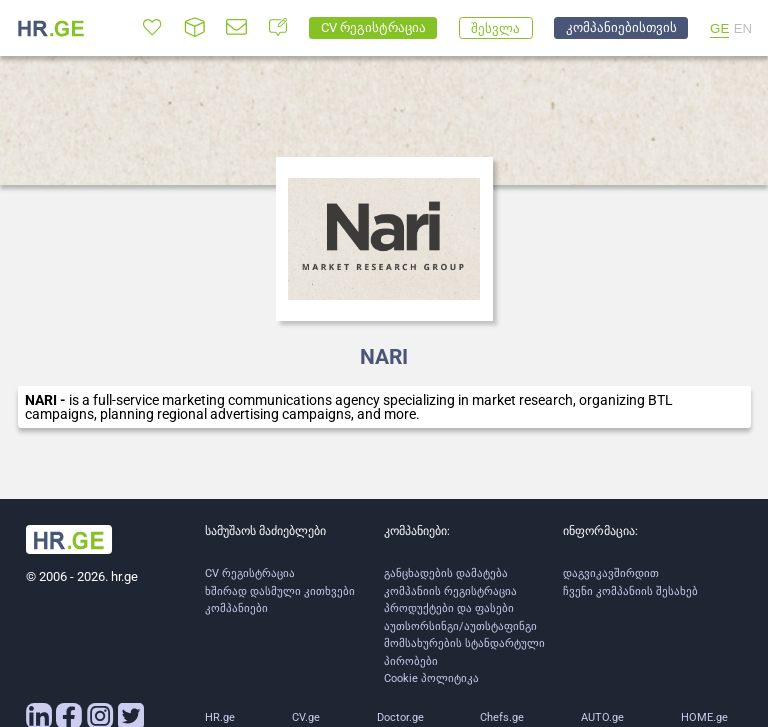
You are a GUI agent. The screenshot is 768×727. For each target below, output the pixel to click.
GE (719, 28)
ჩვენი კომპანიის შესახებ (630, 591)
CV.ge (306, 717)
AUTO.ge (602, 717)
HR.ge (220, 717)
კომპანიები (236, 608)
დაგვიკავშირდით (611, 573)
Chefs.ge (502, 717)
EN (743, 28)
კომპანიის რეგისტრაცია (450, 591)
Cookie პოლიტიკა (431, 678)
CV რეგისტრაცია (250, 573)
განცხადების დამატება (446, 573)
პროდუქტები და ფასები (449, 608)
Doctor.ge (400, 717)
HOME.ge (704, 717)
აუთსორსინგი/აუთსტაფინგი (460, 626)
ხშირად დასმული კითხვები (280, 591)
